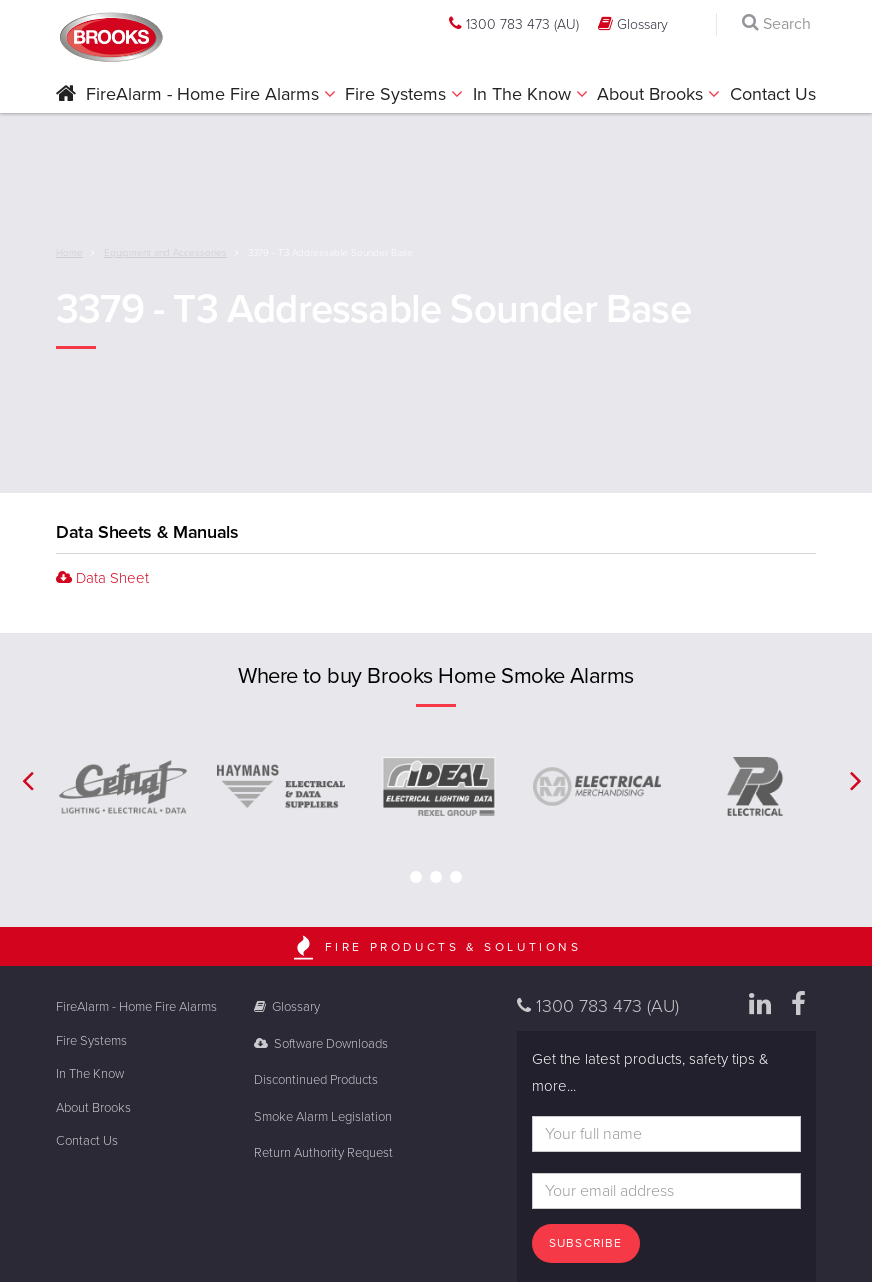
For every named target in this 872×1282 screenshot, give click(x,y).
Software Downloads (321, 1044)
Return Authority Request (323, 1153)
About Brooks (652, 94)
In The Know (524, 94)
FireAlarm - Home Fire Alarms (205, 94)
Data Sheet (102, 578)
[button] (66, 95)
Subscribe (586, 1243)
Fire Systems (398, 94)
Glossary (633, 24)
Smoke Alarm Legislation (323, 1117)
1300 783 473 (514, 24)
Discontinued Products (316, 1080)
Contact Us (773, 94)
